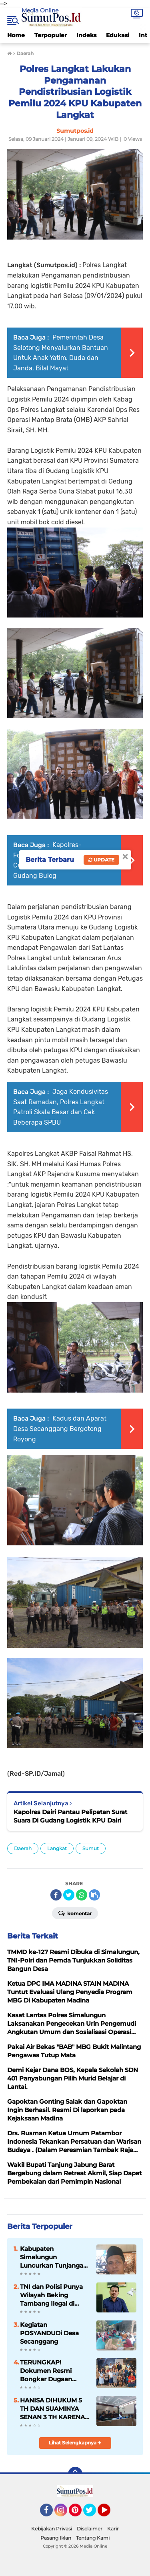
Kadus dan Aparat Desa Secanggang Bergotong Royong (59, 1429)
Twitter (93, 2514)
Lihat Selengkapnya (75, 2443)
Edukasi (117, 35)
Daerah (23, 1848)
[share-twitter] (68, 1895)
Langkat (57, 1848)
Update (101, 860)
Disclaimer (89, 2529)
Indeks (86, 35)
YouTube (110, 2514)
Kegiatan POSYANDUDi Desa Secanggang (49, 2333)
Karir (113, 2529)
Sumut (90, 1848)
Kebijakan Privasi (51, 2529)
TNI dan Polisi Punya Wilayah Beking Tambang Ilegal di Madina (51, 2295)
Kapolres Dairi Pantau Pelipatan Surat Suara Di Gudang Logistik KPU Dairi (70, 1816)
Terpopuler (50, 35)
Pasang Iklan (55, 2538)
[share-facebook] (56, 1895)
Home (16, 35)
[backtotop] (75, 2474)
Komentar (75, 1913)
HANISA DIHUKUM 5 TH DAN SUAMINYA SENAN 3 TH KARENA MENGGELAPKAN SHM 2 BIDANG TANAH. (55, 2408)
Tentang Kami (93, 2538)
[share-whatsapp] (81, 1895)
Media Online (40, 10)
